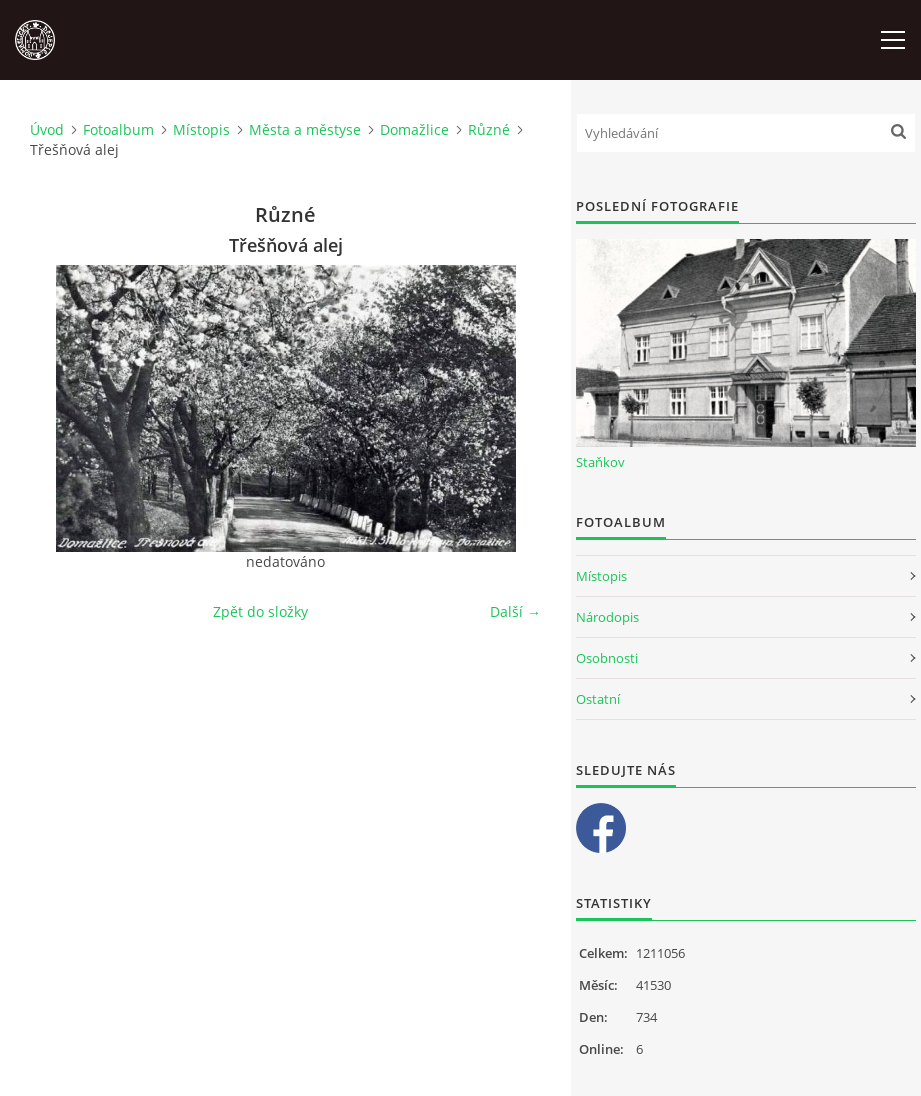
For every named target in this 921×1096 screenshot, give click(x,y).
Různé (489, 129)
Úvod (47, 129)
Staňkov (600, 462)
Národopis (607, 617)
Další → (515, 611)
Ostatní (598, 699)
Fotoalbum (118, 129)
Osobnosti (607, 658)
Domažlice (414, 129)
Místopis (201, 129)
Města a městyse (305, 129)
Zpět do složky (260, 611)
